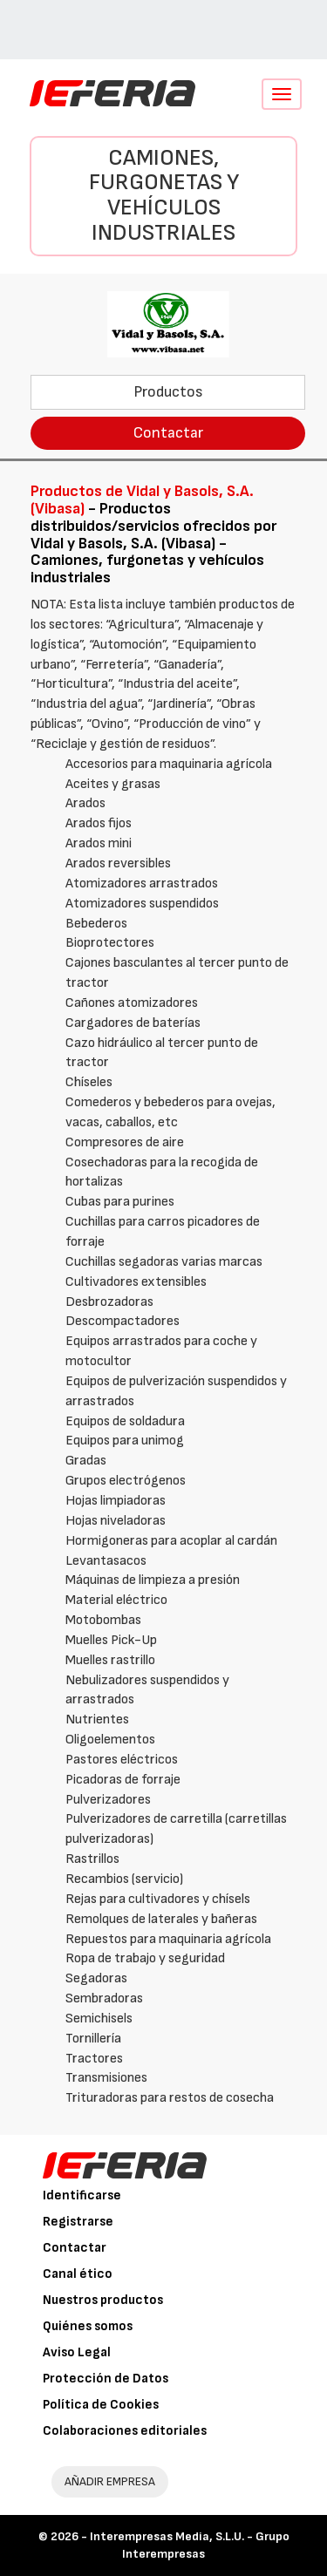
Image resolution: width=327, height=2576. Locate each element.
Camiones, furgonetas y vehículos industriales (164, 196)
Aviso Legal (77, 2352)
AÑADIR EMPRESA (110, 2481)
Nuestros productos (103, 2300)
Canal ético (77, 2274)
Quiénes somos (88, 2326)
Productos (168, 392)
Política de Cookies (101, 2404)
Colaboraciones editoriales (125, 2431)
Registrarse (78, 2221)
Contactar (168, 433)
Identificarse (82, 2195)
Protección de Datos (105, 2378)
